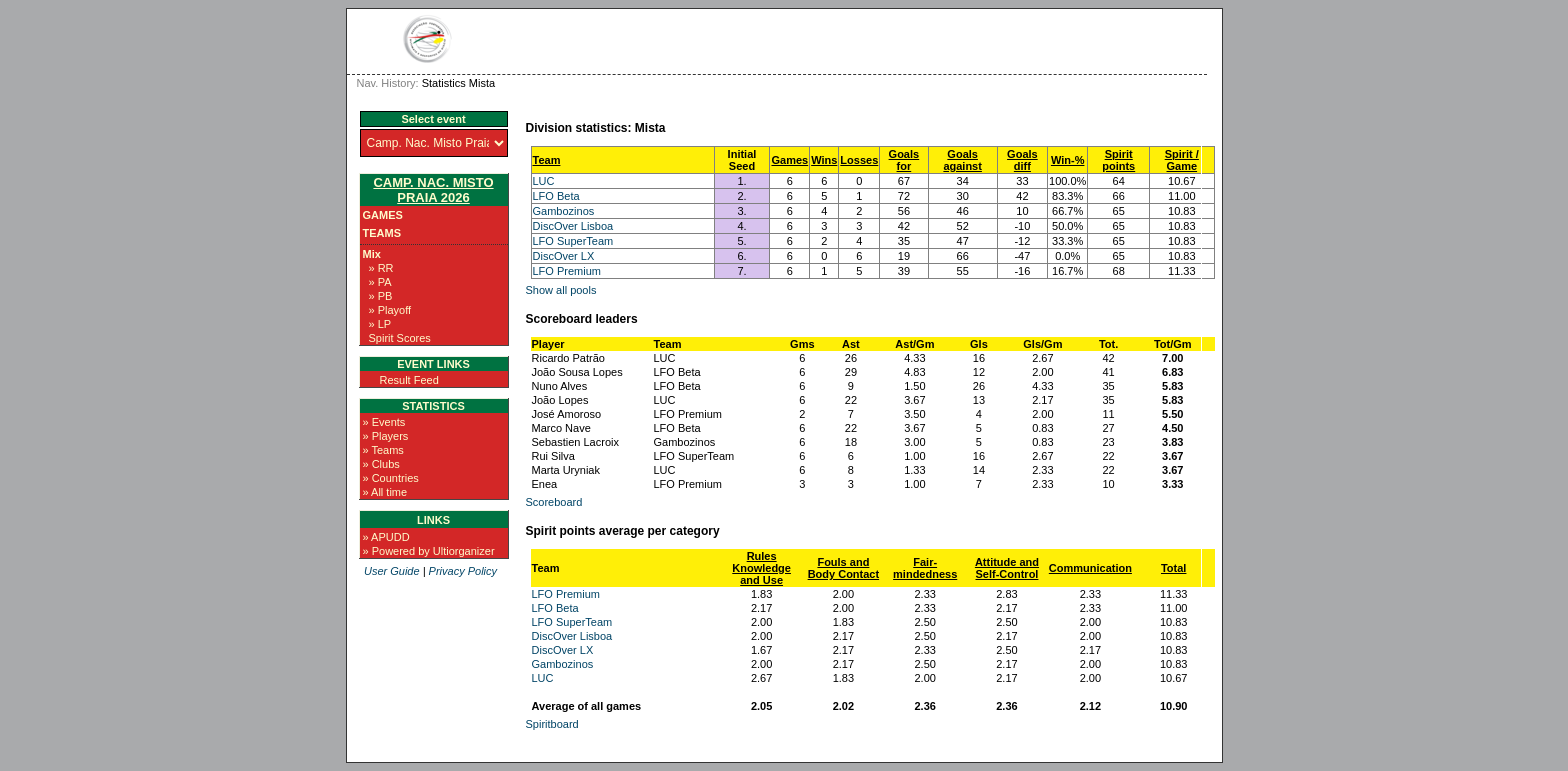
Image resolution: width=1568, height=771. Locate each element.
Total (1173, 568)
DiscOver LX (564, 256)
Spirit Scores (400, 338)
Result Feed (409, 380)
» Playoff (390, 310)
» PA (380, 282)
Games (383, 215)
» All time (385, 492)
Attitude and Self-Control (1007, 568)
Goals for (904, 160)
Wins (824, 160)
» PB (381, 296)
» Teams (383, 450)
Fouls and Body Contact (844, 568)
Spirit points (1118, 160)
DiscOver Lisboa (573, 226)
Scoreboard (554, 502)
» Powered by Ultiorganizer (429, 551)
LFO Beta (556, 196)
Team (547, 160)
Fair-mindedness (925, 568)
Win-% (1068, 160)
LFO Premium (567, 271)
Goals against (962, 160)
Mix (372, 254)
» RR (381, 268)
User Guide (392, 571)
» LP (380, 324)
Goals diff (1022, 160)
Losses (859, 160)
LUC (544, 181)
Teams (382, 233)
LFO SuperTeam (573, 241)
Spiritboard (552, 724)
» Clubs (381, 464)
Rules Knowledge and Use (761, 568)
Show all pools (561, 290)
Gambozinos (564, 211)
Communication (1090, 568)
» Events (384, 422)
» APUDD (386, 537)
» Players (386, 436)
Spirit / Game (1182, 160)
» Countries (391, 478)
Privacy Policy (463, 571)
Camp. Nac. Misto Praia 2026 (433, 190)
